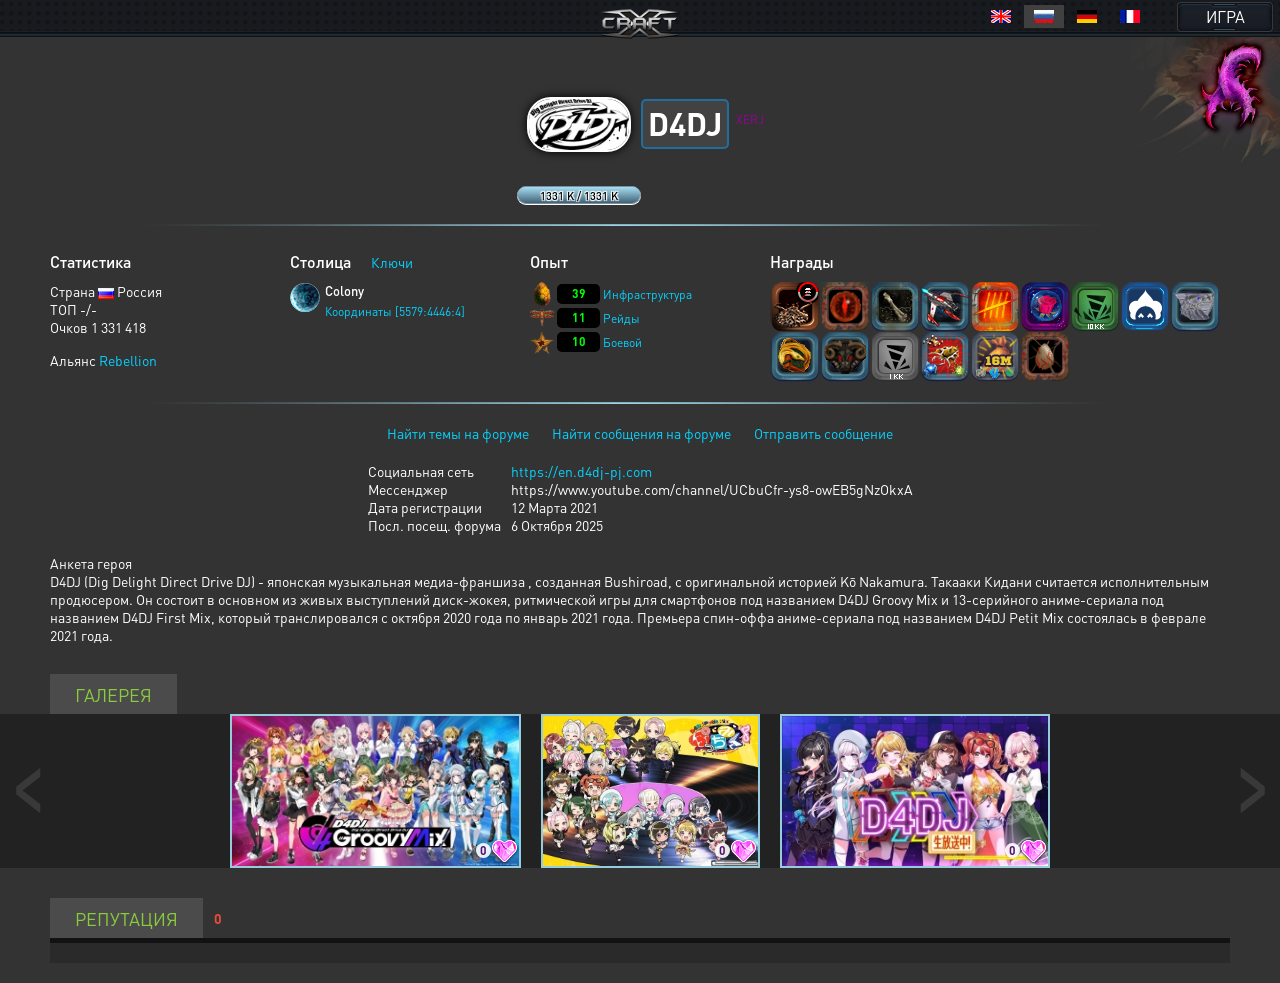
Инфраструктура (647, 294)
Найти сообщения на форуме (641, 433)
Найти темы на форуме (458, 433)
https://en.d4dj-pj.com (581, 471)
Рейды (621, 318)
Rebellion (128, 360)
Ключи (392, 262)
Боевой (622, 342)
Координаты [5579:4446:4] (395, 311)
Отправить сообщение (823, 433)
